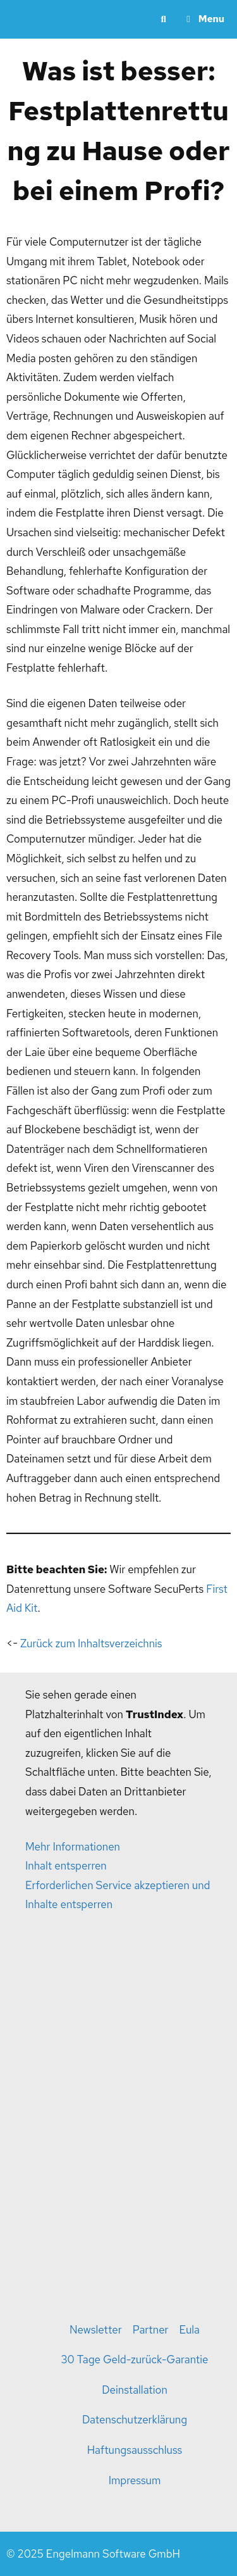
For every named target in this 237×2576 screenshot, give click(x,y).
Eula (189, 2330)
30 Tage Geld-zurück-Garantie (135, 2359)
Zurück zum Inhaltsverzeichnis (91, 1643)
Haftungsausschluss (135, 2450)
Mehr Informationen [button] (72, 1847)
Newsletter (96, 2330)
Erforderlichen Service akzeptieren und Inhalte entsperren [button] (117, 1895)
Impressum (135, 2480)
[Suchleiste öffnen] (163, 19)
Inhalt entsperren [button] (66, 1866)
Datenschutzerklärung (134, 2420)
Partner (151, 2330)
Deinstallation (134, 2390)
